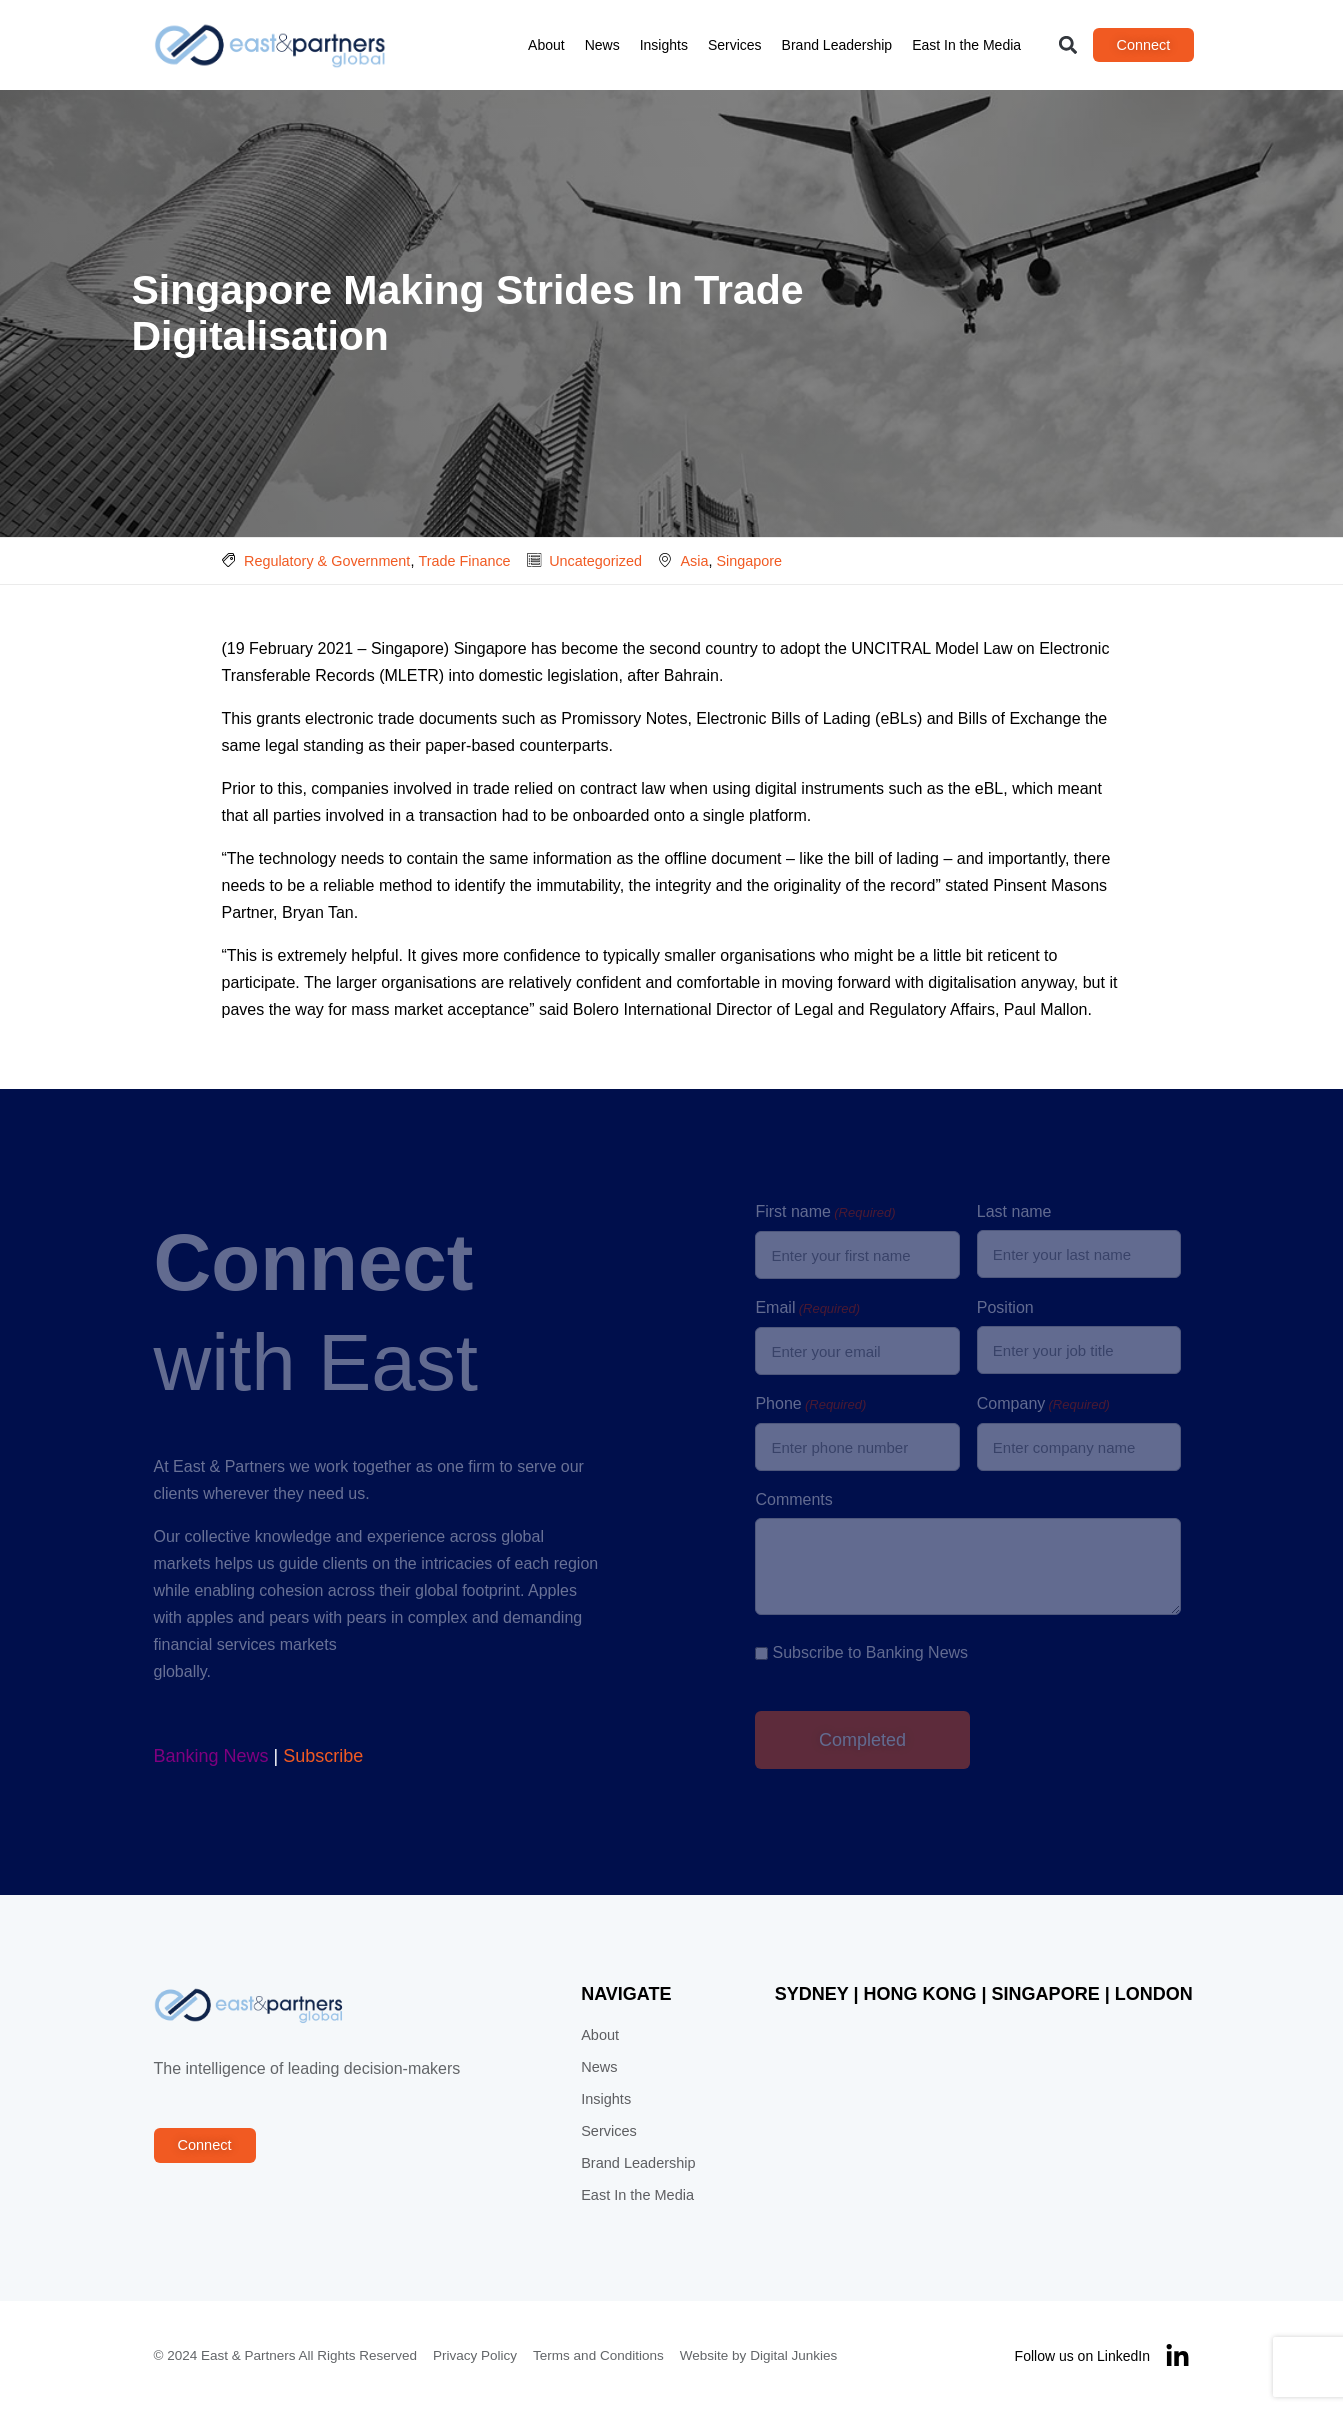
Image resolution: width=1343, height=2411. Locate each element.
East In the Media (966, 45)
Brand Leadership (837, 45)
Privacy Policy (475, 2355)
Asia (694, 561)
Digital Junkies (793, 2355)
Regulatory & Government (327, 561)
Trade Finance (464, 561)
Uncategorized (595, 561)
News (602, 45)
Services (735, 45)
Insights (664, 45)
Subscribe (323, 1756)
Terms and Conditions (598, 2355)
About (546, 45)
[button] (1067, 45)
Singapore (749, 561)
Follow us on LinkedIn (1082, 2356)
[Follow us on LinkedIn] (1177, 2356)
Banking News (211, 1756)
